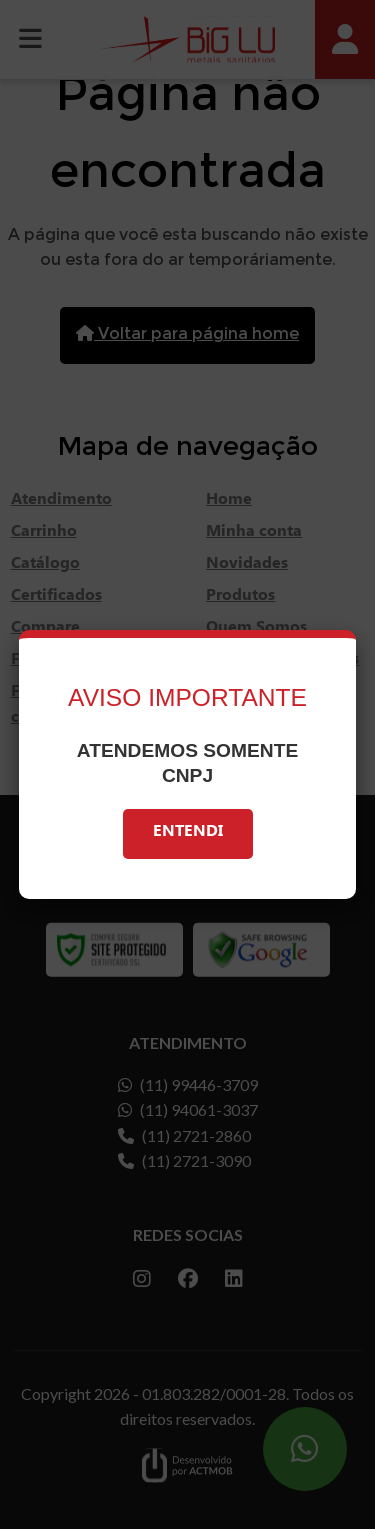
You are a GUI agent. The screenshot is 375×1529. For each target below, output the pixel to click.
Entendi (188, 833)
